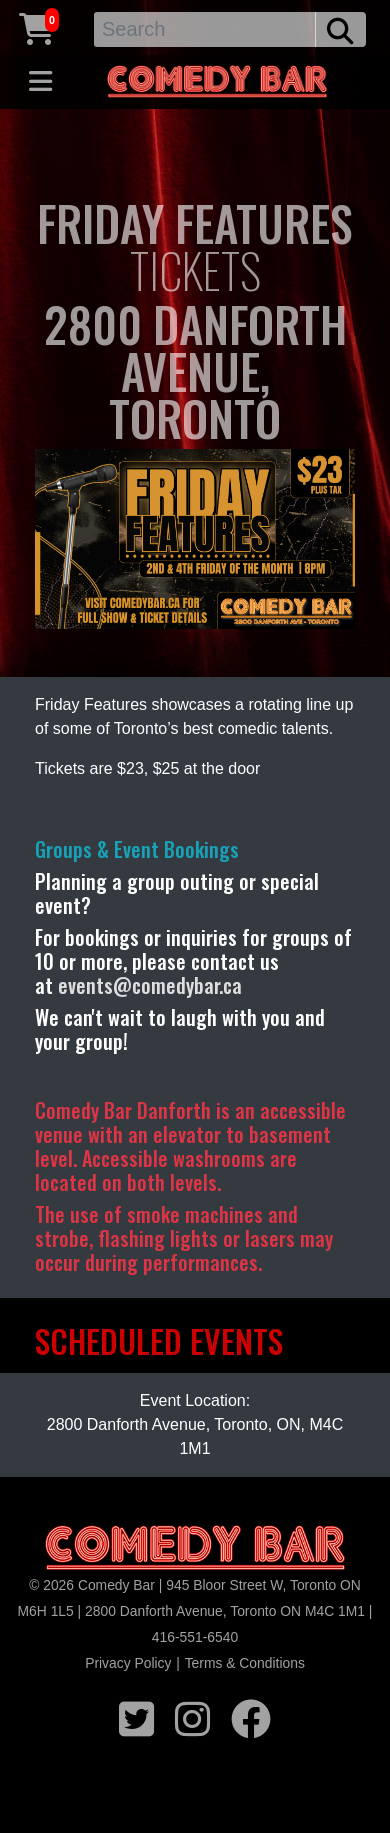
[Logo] (195, 1548)
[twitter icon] (136, 1716)
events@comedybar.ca (150, 985)
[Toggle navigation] (40, 82)
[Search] (205, 29)
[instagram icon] (192, 1716)
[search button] (340, 29)
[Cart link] (37, 26)
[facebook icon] (251, 1716)
